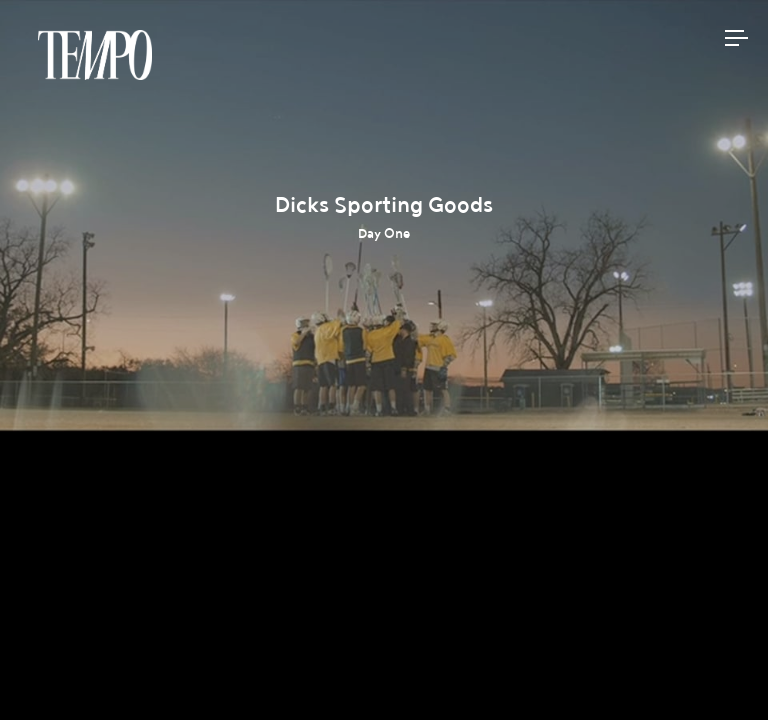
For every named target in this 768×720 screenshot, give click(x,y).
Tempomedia (95, 55)
